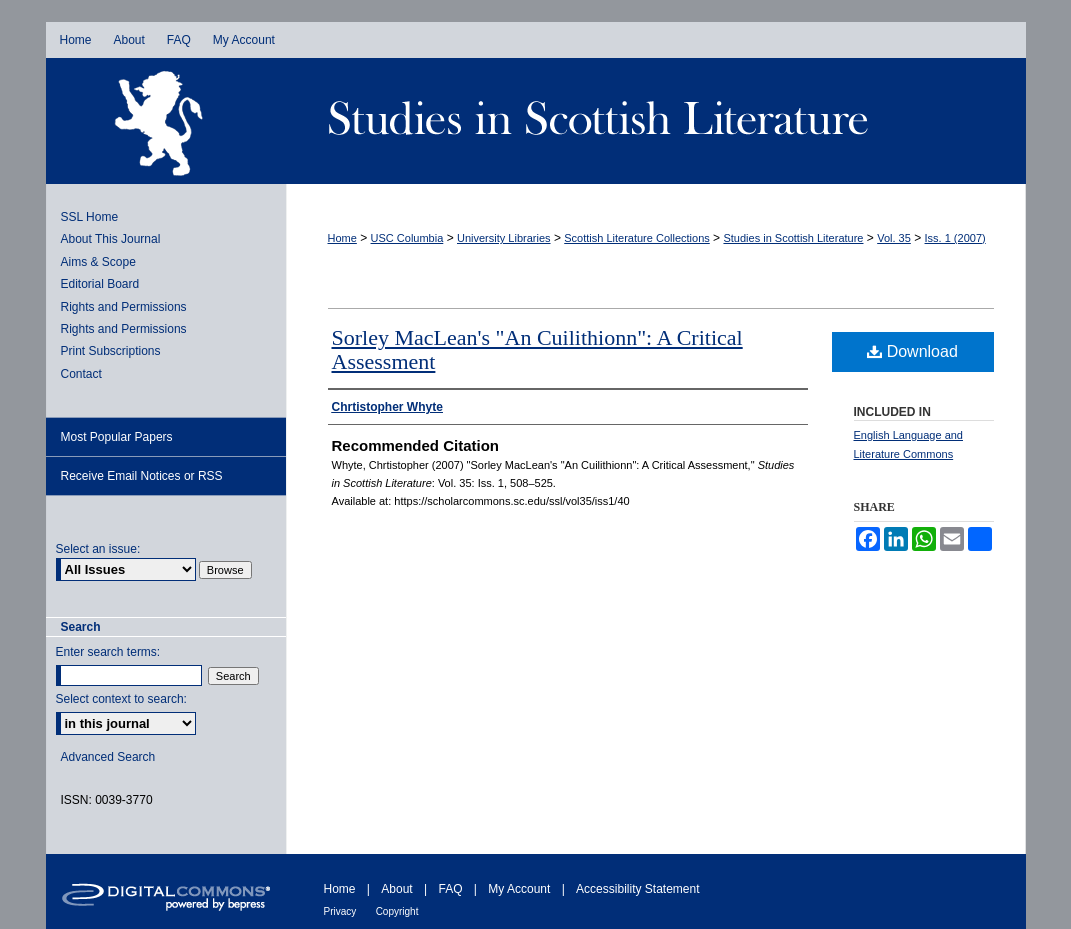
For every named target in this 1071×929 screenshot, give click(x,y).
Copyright (397, 911)
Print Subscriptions (111, 351)
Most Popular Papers (117, 437)
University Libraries (504, 238)
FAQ (450, 889)
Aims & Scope (98, 262)
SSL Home (90, 217)
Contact (81, 374)
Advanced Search (108, 757)
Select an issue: (98, 549)
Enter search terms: (108, 652)
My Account (519, 889)
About (396, 889)
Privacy (340, 911)
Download (912, 351)
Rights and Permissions (124, 307)
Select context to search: (121, 699)
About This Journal (111, 239)
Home (342, 238)
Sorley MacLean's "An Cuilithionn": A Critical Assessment (537, 349)
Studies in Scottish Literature (656, 121)
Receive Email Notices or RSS (142, 476)
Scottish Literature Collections (637, 238)
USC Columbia (407, 238)
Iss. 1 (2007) (955, 238)
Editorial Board (100, 284)
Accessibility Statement (637, 889)
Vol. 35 (894, 238)
